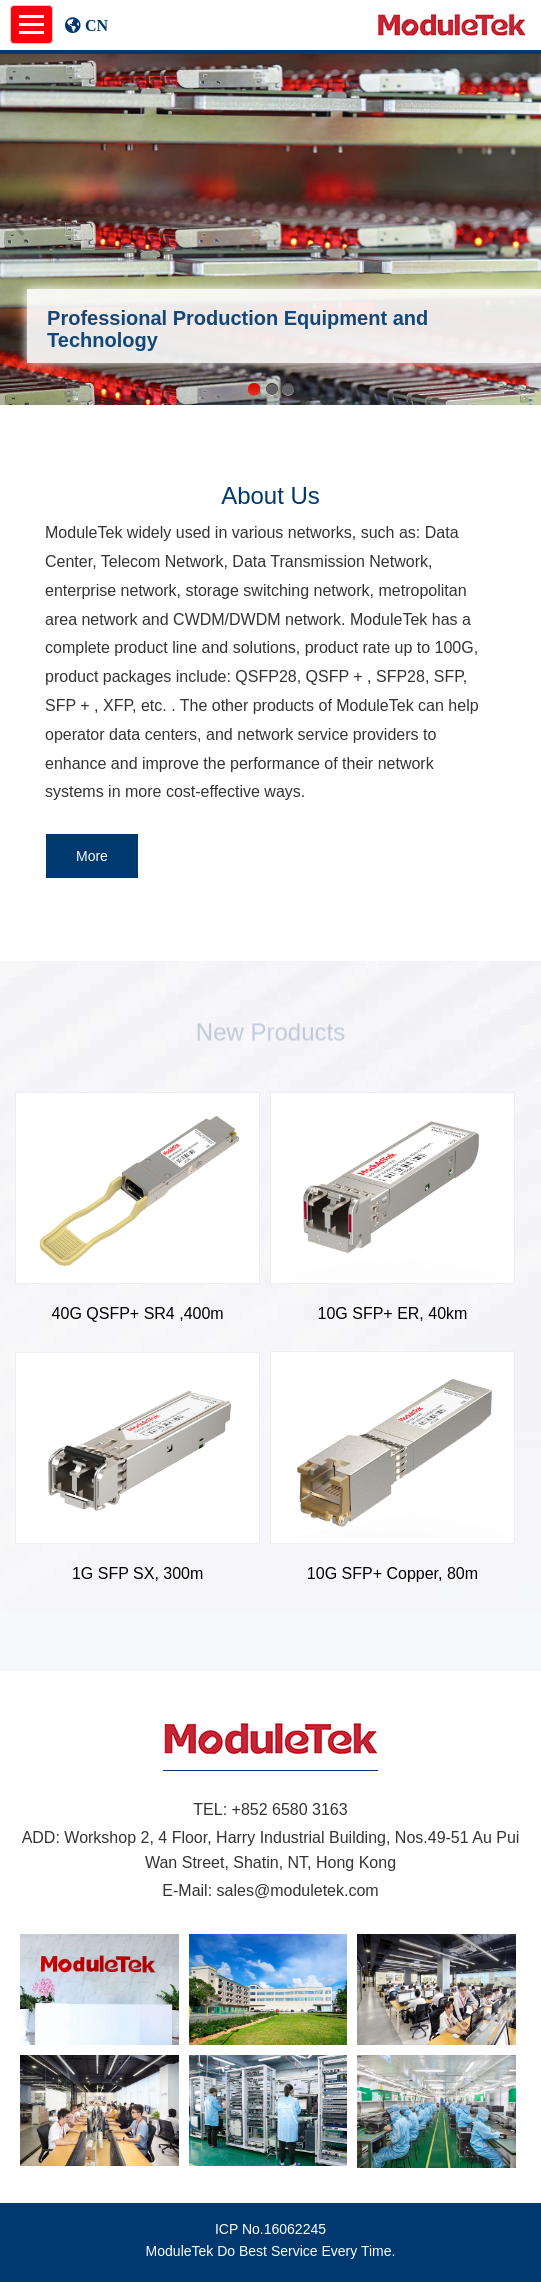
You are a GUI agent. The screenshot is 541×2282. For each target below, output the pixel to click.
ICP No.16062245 (270, 2229)
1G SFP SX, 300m (137, 1573)
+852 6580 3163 (290, 1809)
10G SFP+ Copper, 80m (392, 1573)
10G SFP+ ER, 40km (393, 1313)
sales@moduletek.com (298, 1890)
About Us (270, 495)
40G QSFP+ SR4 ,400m (138, 1313)
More (92, 856)
